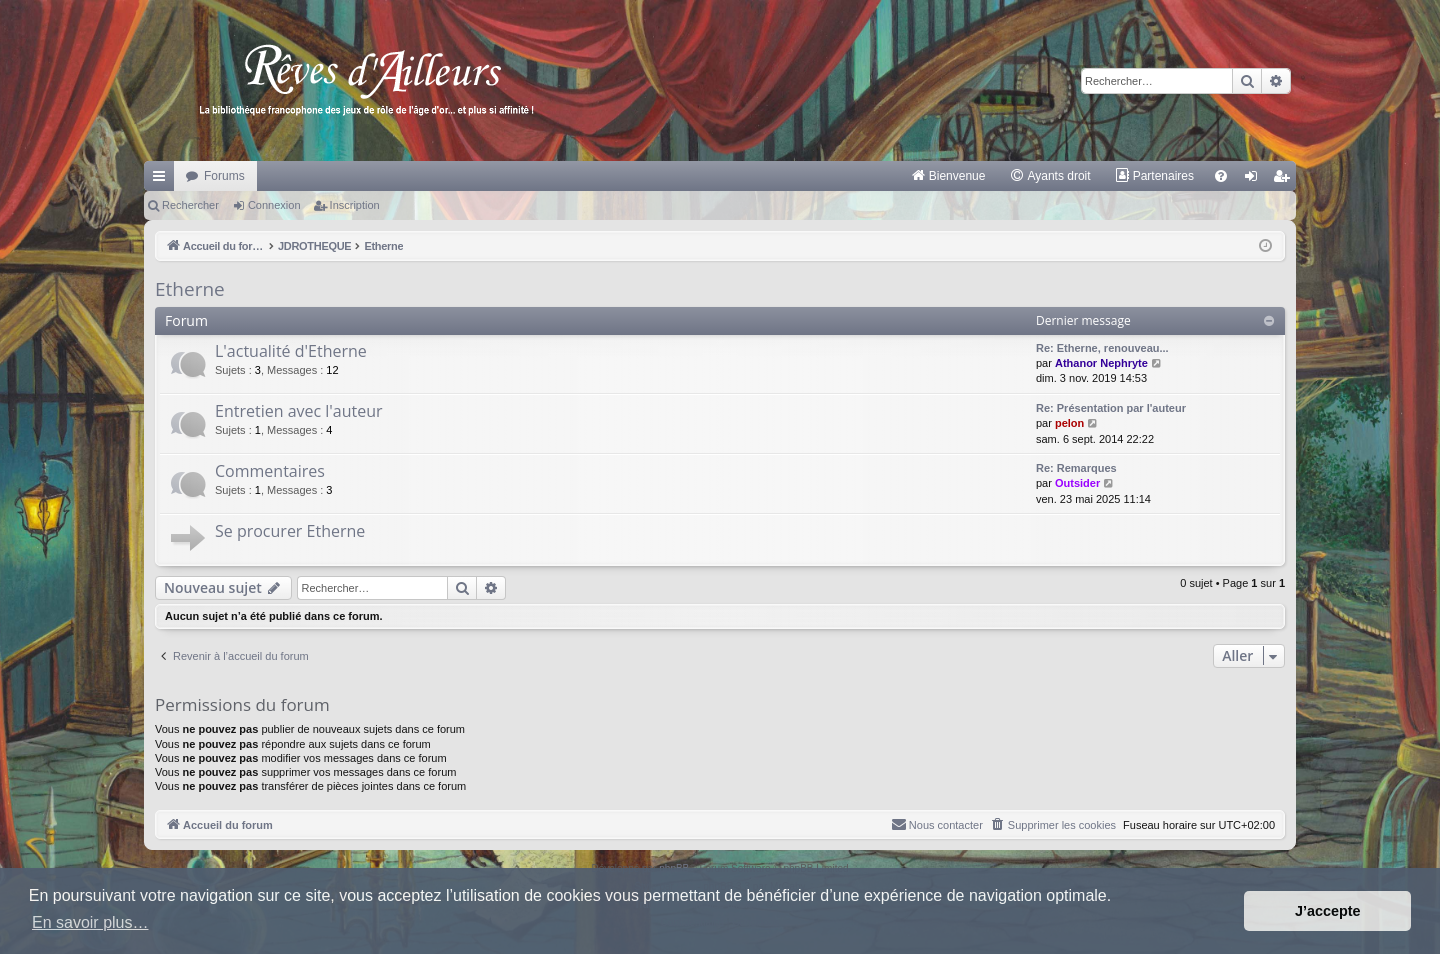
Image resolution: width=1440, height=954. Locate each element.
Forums (224, 176)
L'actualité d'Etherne (291, 351)
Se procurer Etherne (290, 531)
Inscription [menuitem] (1285, 180)
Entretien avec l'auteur (299, 411)
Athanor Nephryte (1101, 363)
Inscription (355, 205)
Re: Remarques (1076, 468)
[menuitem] (948, 176)
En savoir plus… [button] (90, 922)
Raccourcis (163, 180)
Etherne (190, 289)
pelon (1069, 423)
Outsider (1077, 483)
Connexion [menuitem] (1255, 180)
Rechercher (190, 205)
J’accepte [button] (1328, 911)
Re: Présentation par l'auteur (1111, 408)
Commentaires (270, 471)
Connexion (274, 205)
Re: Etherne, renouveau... (1102, 348)
